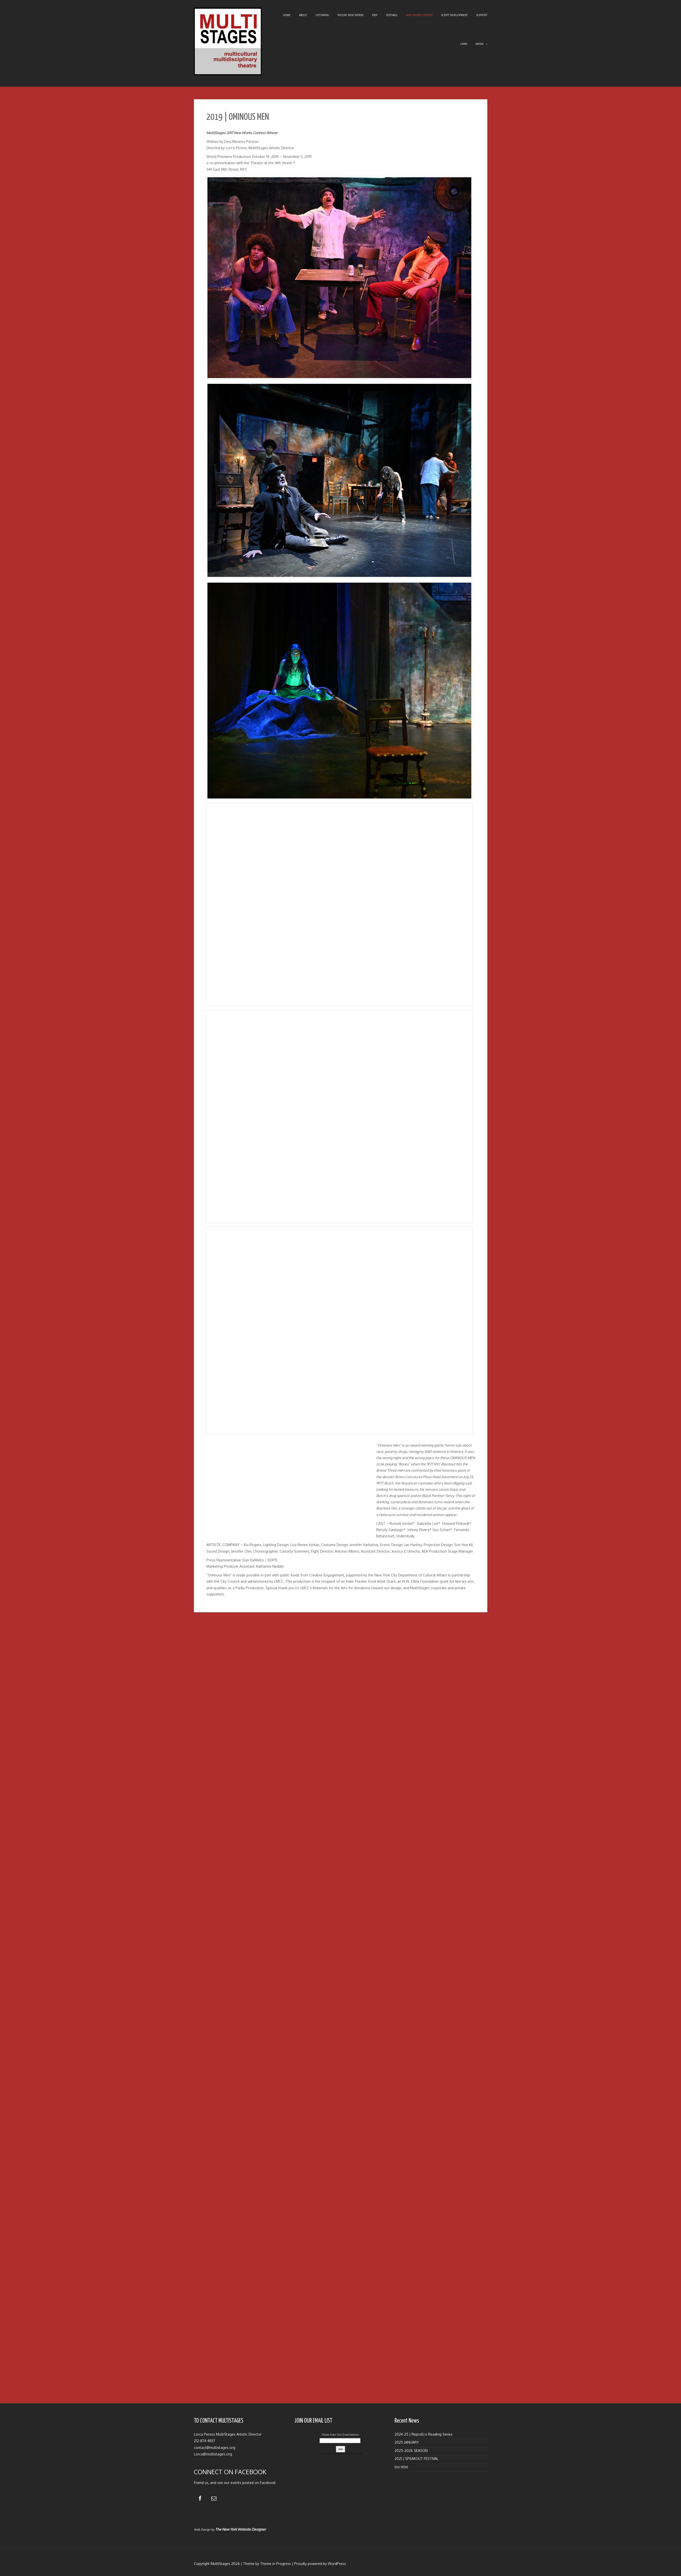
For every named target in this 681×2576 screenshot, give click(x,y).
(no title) (401, 2466)
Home (286, 15)
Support (481, 15)
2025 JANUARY (407, 2441)
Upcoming (322, 15)
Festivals (391, 15)
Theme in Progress (275, 2563)
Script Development (454, 15)
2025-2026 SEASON (411, 2449)
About (303, 15)
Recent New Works (350, 15)
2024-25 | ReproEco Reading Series (423, 2433)
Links (463, 43)
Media (481, 43)
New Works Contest (419, 15)
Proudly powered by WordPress (320, 2563)
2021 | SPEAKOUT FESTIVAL (416, 2458)
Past (374, 15)
